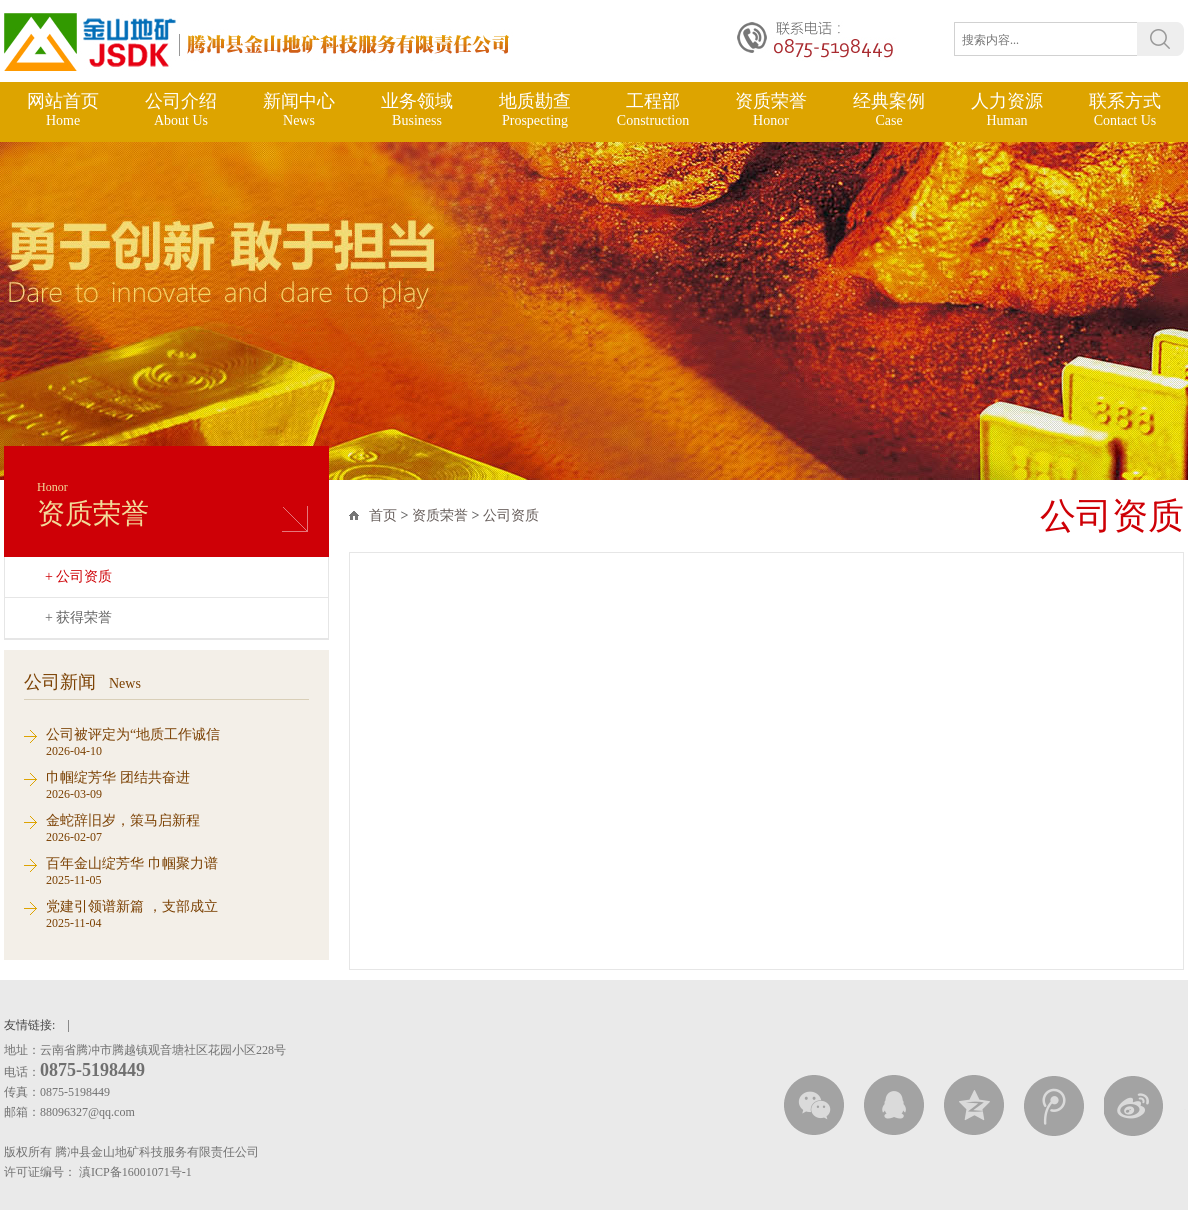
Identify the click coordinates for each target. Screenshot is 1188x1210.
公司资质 (511, 515)
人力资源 (1007, 110)
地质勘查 (535, 110)
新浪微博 (1134, 1105)
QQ (894, 1105)
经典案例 (889, 110)
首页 (383, 515)
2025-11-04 (177, 913)
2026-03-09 (177, 784)
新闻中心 (299, 110)
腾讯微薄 (1054, 1105)
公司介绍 (181, 110)
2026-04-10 (177, 741)
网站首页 (63, 110)
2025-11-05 (177, 870)
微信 (814, 1105)
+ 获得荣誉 (78, 617)
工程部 (653, 110)
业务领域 (417, 110)
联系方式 (1125, 110)
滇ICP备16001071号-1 (137, 1172)
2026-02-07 (177, 827)
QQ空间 (974, 1105)
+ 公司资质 (78, 576)
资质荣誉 (771, 110)
